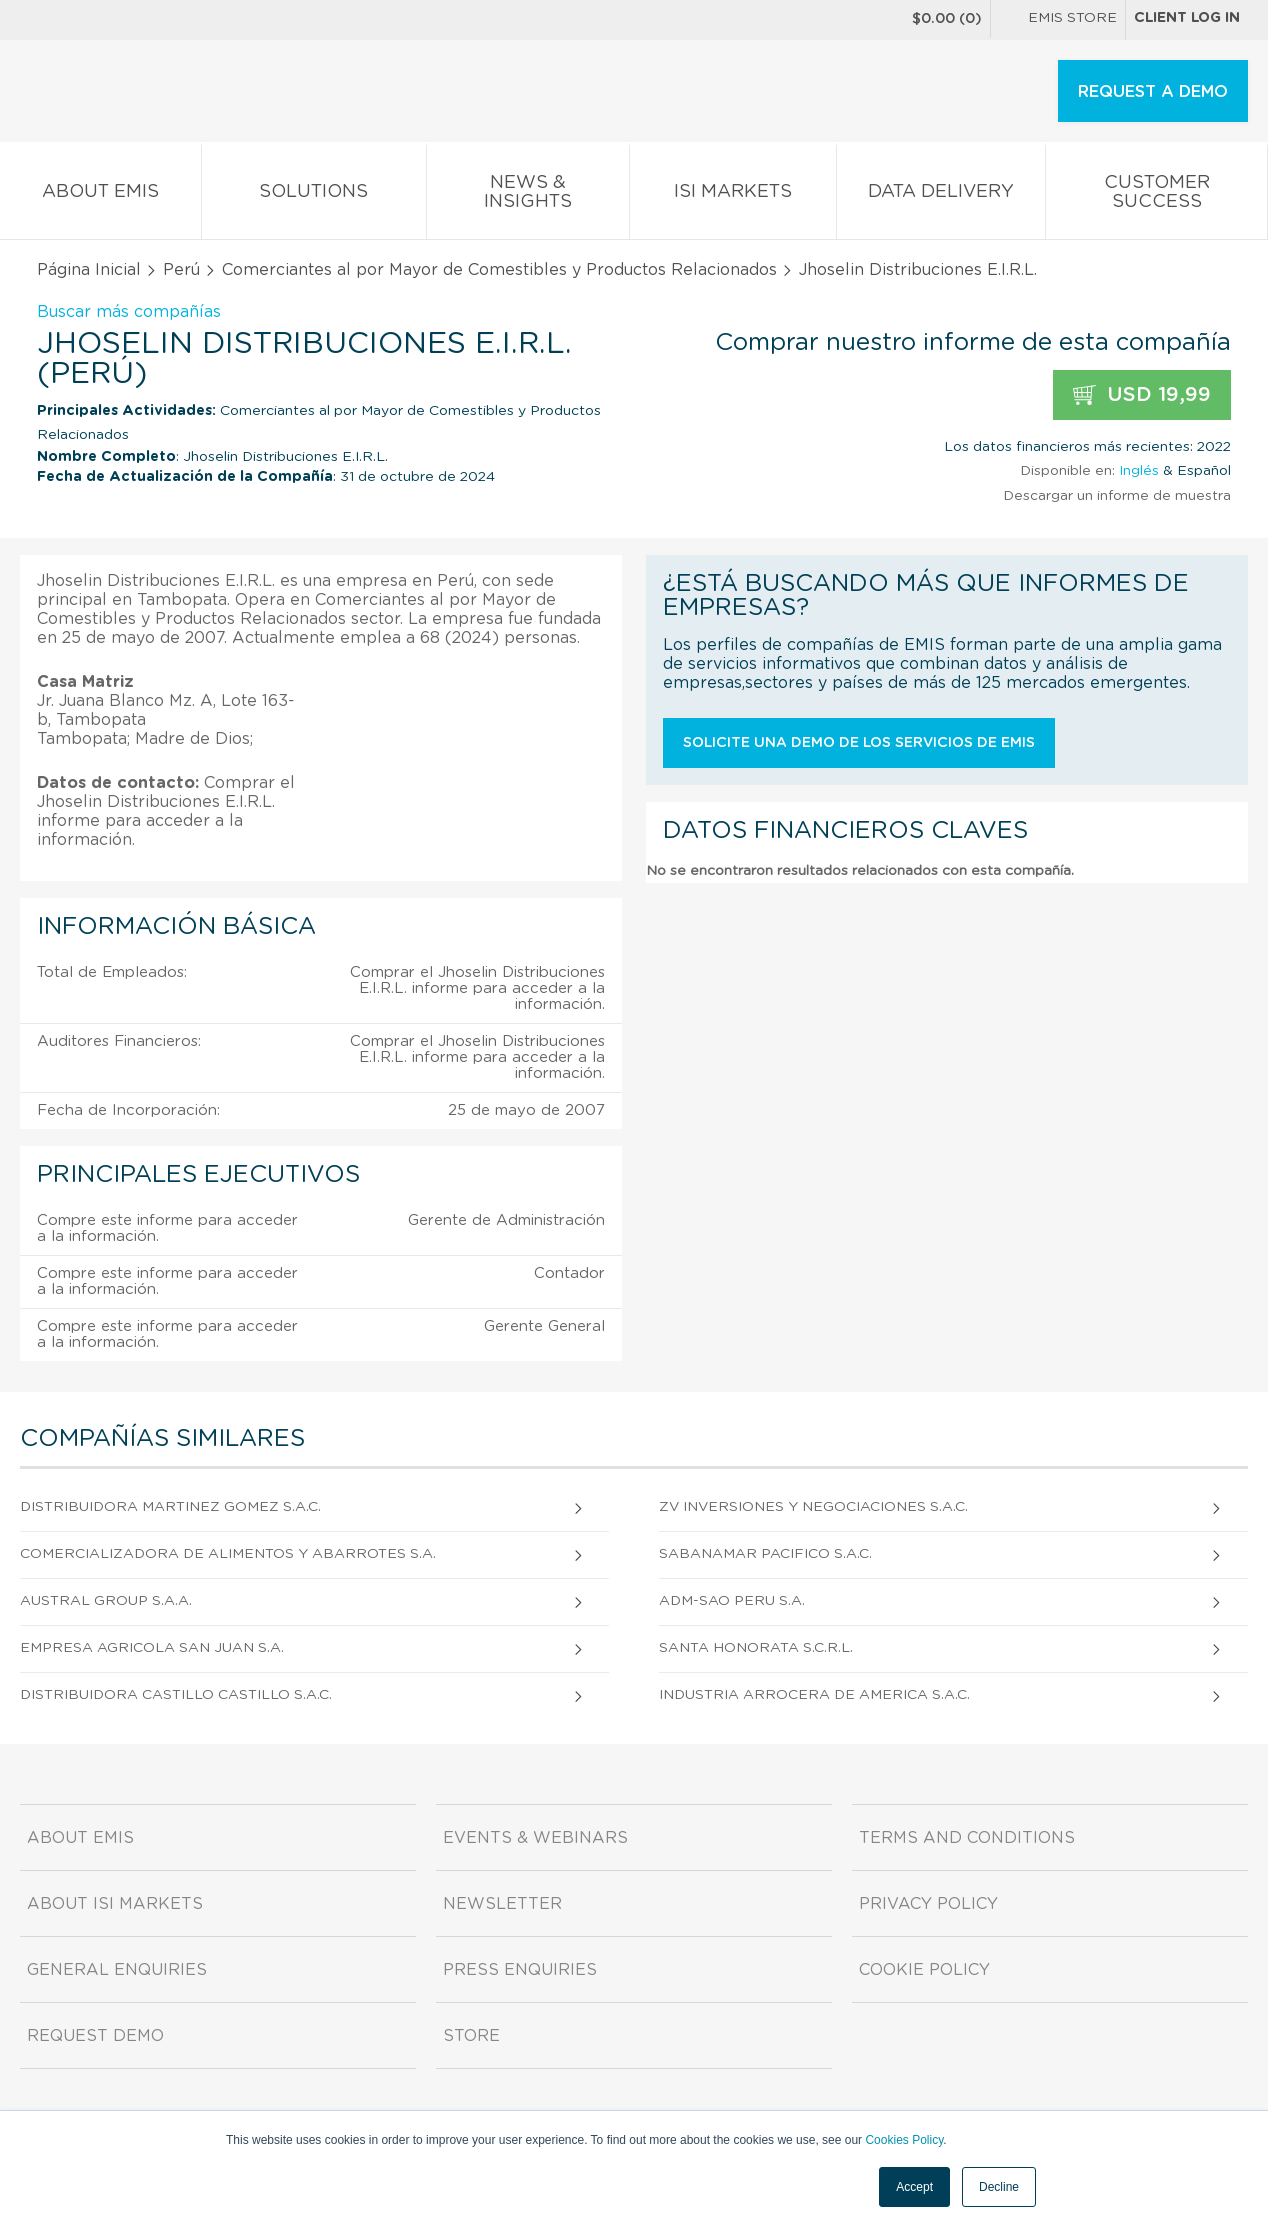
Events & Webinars (535, 1838)
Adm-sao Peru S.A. (732, 1601)
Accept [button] (914, 2187)
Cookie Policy (924, 1970)
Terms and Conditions (967, 1838)
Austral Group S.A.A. (106, 1601)
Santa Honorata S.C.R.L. (756, 1648)
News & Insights (528, 196)
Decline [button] (999, 2187)
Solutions (314, 195)
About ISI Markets (115, 1904)
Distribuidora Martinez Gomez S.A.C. (170, 1507)
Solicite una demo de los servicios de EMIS (859, 743)
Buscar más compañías (129, 312)
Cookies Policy (904, 2140)
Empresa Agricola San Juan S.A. (152, 1648)
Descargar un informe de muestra (1117, 496)
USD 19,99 (1142, 395)
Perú (181, 270)
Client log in (1187, 18)
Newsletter (502, 1904)
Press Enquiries (520, 1970)
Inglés (1139, 471)
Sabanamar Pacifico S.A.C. (765, 1554)
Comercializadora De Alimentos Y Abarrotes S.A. (228, 1554)
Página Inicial (89, 270)
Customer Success (1156, 196)
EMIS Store (1058, 20)
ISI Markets (733, 195)
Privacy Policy (928, 1904)
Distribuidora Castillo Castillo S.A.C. (176, 1695)
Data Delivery (941, 195)
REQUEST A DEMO (1153, 92)
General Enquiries (117, 1970)
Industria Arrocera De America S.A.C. (814, 1695)
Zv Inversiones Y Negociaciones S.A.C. (813, 1507)
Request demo (95, 2036)
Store (471, 2036)
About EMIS (100, 195)
